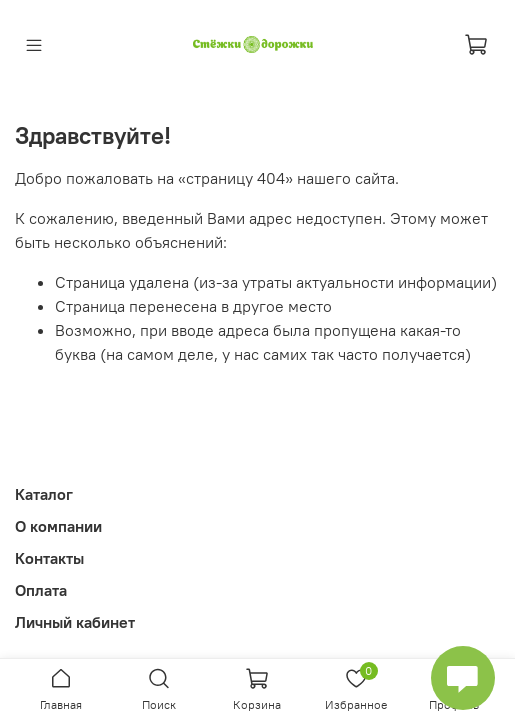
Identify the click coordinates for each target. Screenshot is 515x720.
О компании (58, 526)
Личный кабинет (75, 622)
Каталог (44, 494)
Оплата (41, 590)
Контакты (49, 558)
